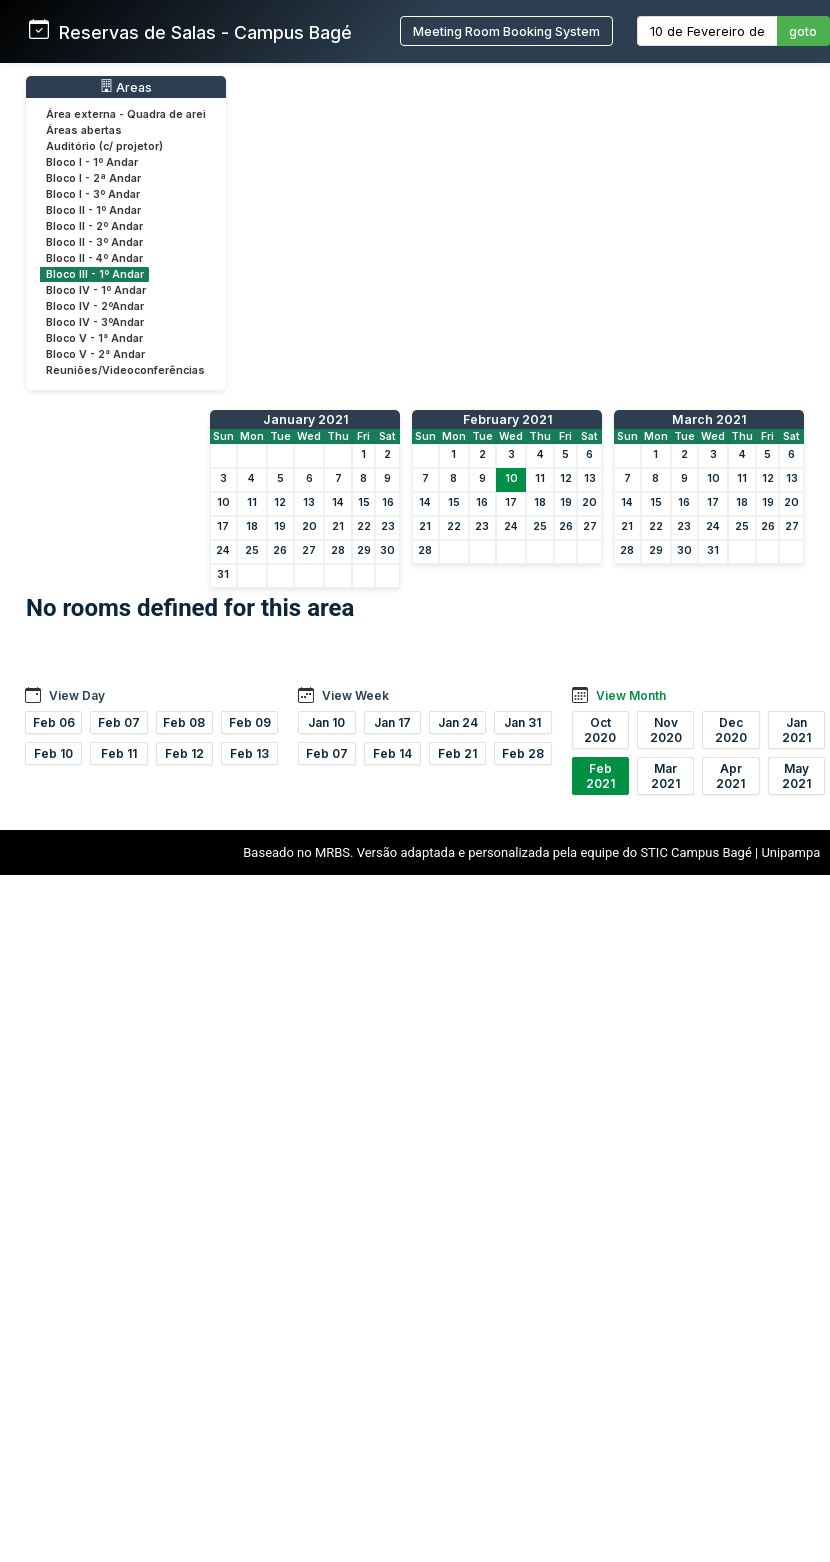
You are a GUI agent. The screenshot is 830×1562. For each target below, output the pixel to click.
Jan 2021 (796, 730)
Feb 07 (119, 722)
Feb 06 (54, 722)
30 (387, 550)
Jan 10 (326, 722)
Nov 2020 (666, 730)
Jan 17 (392, 722)
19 (280, 526)
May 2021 (796, 776)
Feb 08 (184, 722)
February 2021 (507, 419)
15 (364, 502)
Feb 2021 (600, 776)
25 (252, 550)
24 (223, 550)
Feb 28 (523, 753)
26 (280, 550)
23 (388, 526)
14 (338, 502)
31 (223, 574)
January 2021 (305, 419)
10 (223, 502)
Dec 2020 (731, 730)
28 (338, 550)
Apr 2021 (730, 776)
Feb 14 (392, 753)
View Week (355, 695)
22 (364, 526)
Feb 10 (53, 753)
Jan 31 (522, 722)
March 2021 (709, 419)
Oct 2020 (600, 730)
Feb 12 (184, 753)
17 (223, 526)
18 (252, 526)
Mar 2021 (665, 776)
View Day (77, 695)
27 (309, 550)
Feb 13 (249, 753)
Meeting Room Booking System (506, 31)
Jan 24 (458, 722)
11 (252, 502)
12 (280, 502)
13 (309, 502)
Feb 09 (250, 722)
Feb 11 (119, 753)
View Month (631, 695)
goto (803, 31)
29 (364, 550)
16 (388, 502)
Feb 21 (457, 753)
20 (309, 526)
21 (338, 526)
